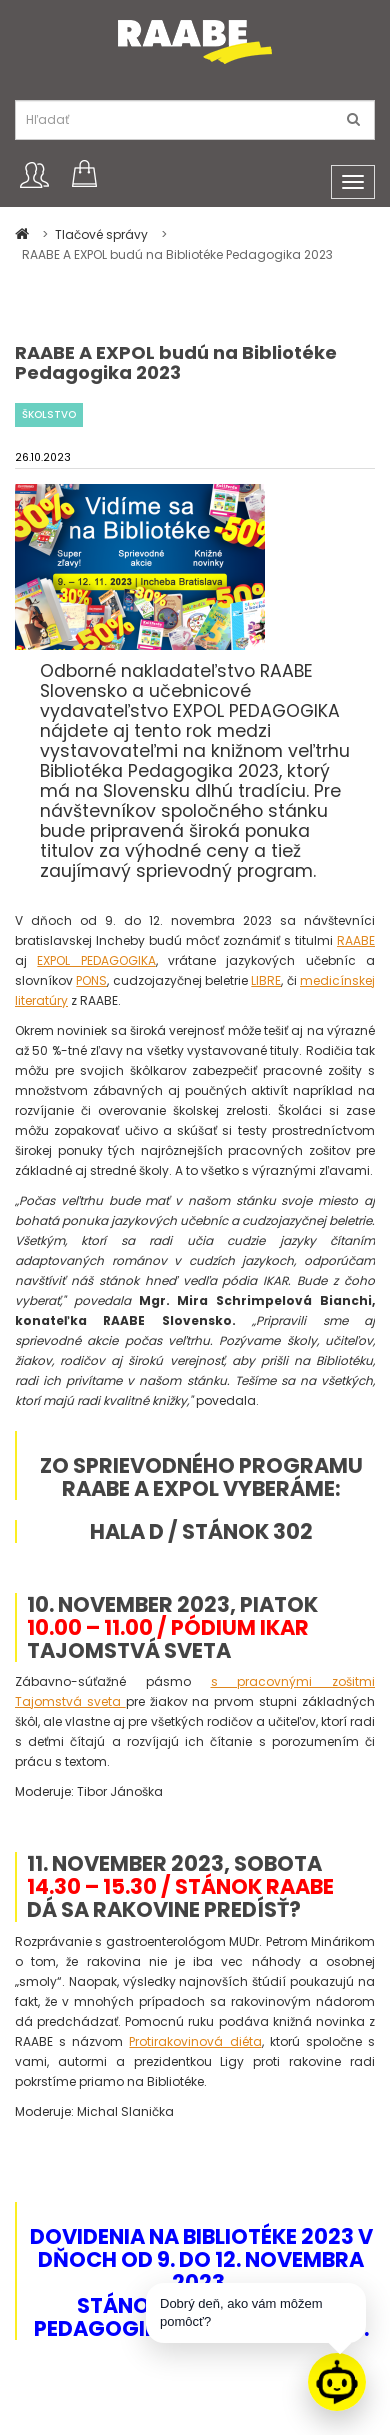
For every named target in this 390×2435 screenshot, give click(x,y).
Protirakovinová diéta (195, 2041)
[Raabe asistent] (337, 2382)
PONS (91, 980)
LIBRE (266, 980)
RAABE (356, 940)
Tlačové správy (103, 234)
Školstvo (49, 414)
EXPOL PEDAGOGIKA (96, 960)
